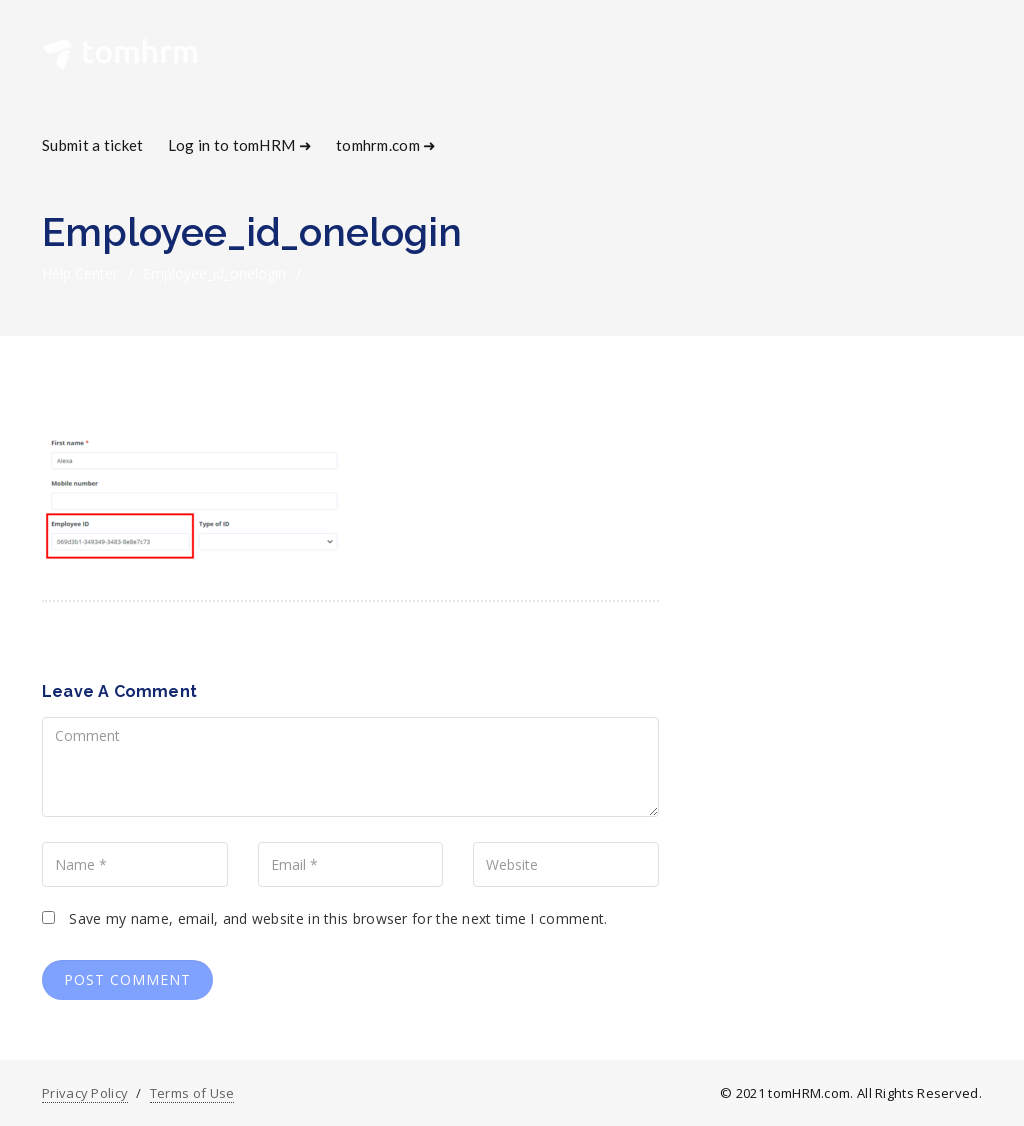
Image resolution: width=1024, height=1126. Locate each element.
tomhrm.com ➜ (386, 145)
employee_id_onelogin (214, 273)
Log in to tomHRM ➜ (240, 145)
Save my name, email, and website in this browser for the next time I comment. (338, 918)
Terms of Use (192, 1093)
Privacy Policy (85, 1093)
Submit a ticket (93, 145)
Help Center (80, 273)
